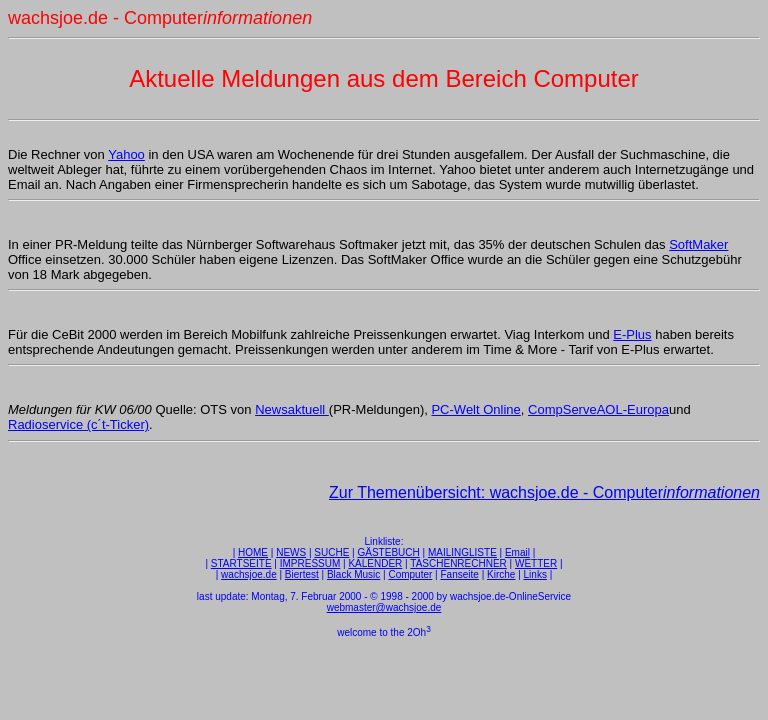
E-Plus (632, 334)
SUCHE (331, 552)
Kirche (501, 574)
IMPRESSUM (310, 563)
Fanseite (460, 574)
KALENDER (375, 563)
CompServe (562, 409)
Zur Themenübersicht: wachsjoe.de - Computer (544, 492)
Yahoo (126, 154)
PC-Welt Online (475, 409)
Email (517, 552)
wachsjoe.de (249, 574)
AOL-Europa (633, 409)
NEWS (291, 552)
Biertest (302, 574)
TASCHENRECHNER (458, 563)
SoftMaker (698, 244)
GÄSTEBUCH (389, 552)
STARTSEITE (241, 563)
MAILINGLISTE (462, 552)
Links (535, 574)
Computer (410, 574)
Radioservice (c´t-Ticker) (78, 424)
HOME (253, 552)
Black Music (353, 574)
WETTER (536, 563)
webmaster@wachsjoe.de (384, 607)
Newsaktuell (292, 409)
